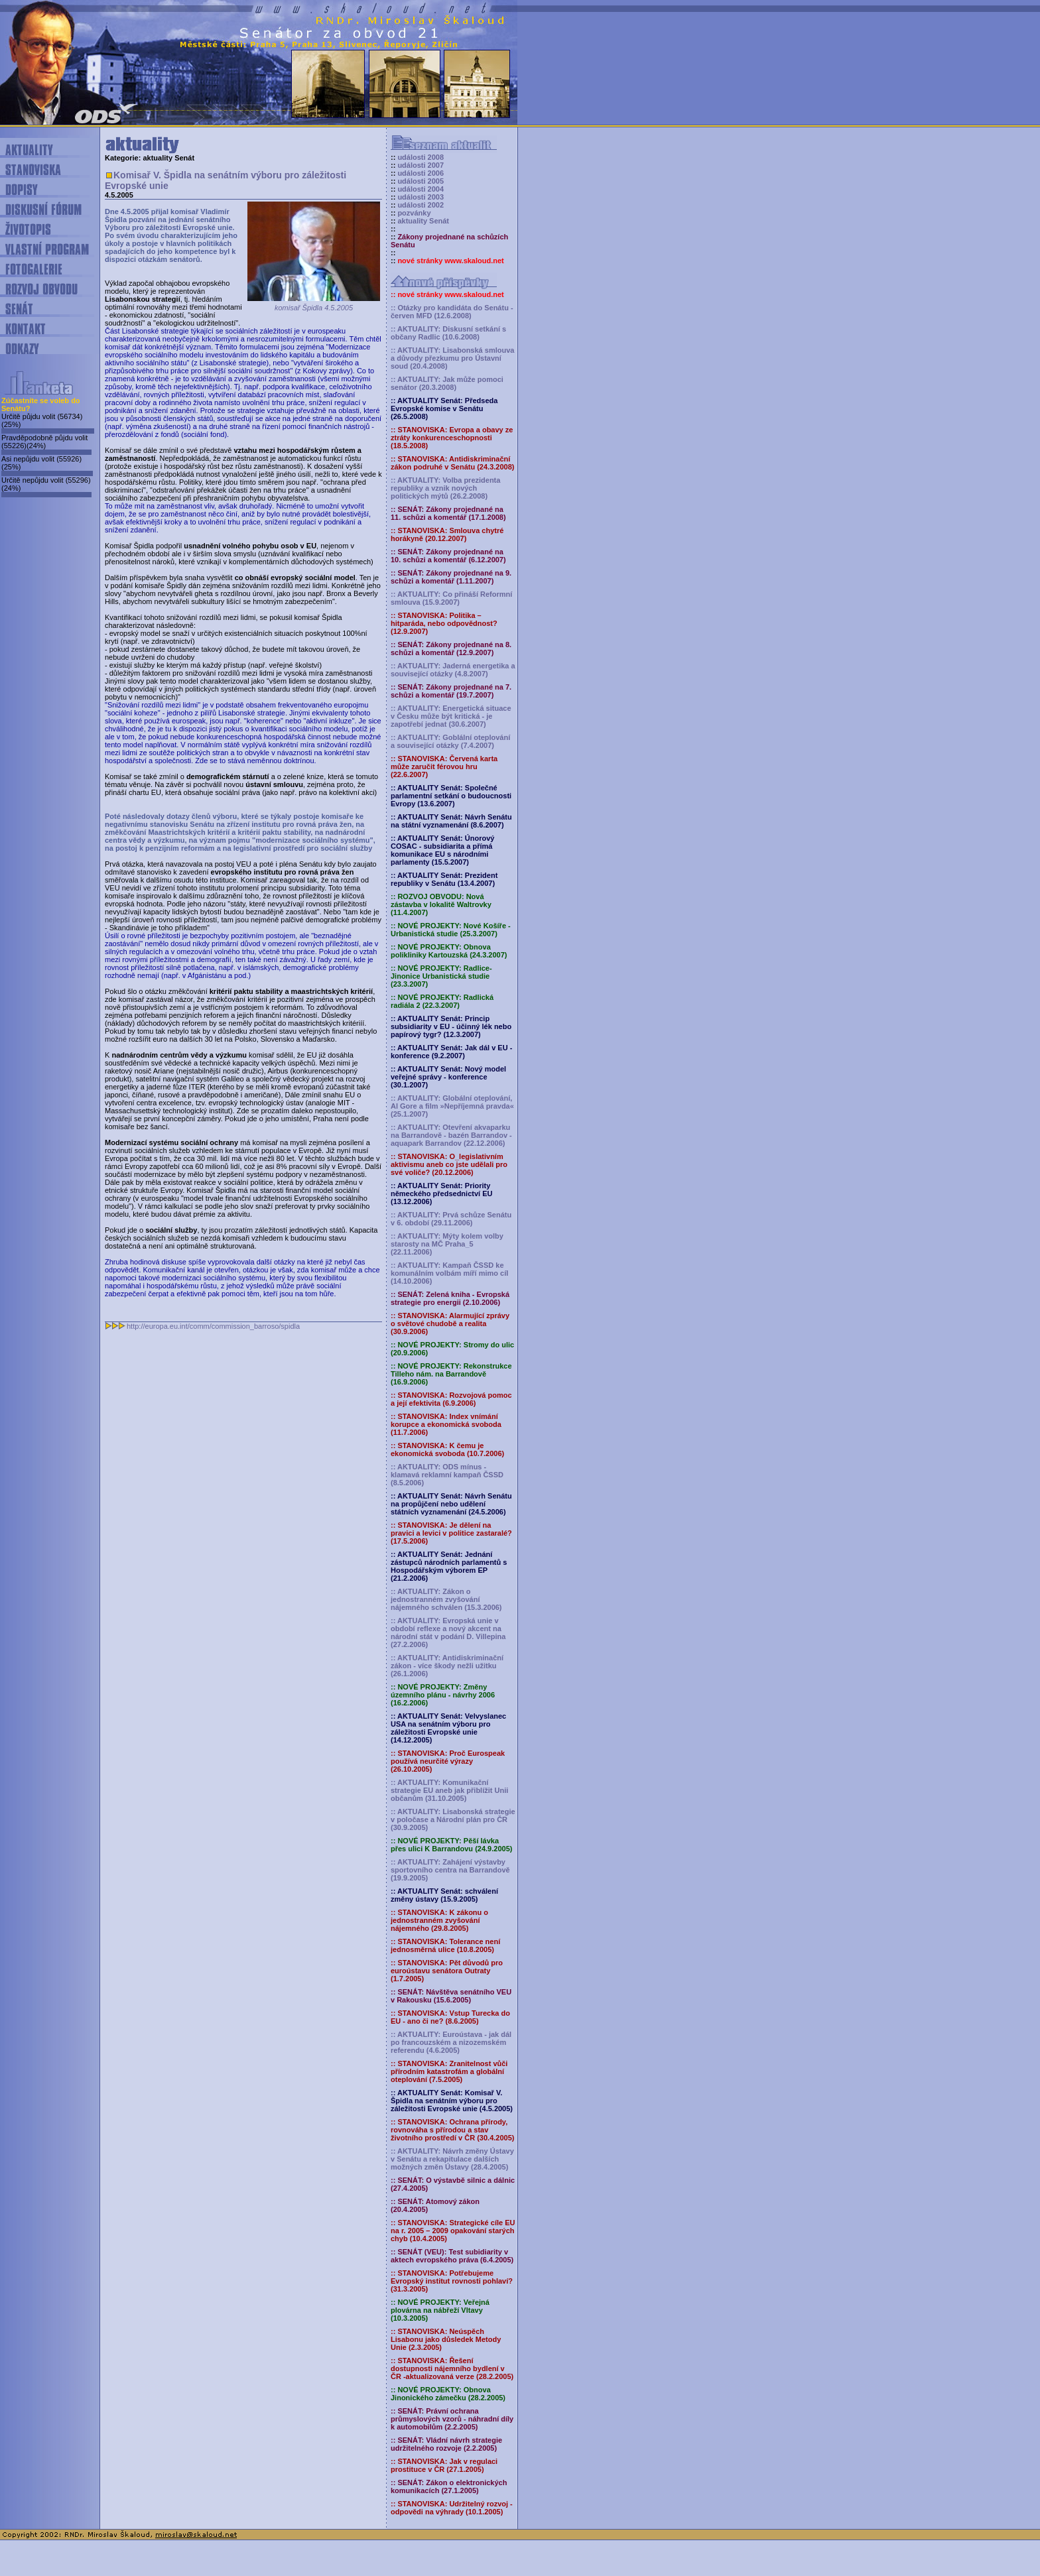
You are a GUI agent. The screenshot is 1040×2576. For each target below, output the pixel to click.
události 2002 (420, 205)
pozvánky (413, 213)
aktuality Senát (423, 221)
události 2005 (420, 181)
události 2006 (420, 173)
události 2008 (420, 157)
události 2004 (420, 189)
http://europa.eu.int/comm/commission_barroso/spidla (213, 1326)
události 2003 (420, 197)
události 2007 (420, 165)
